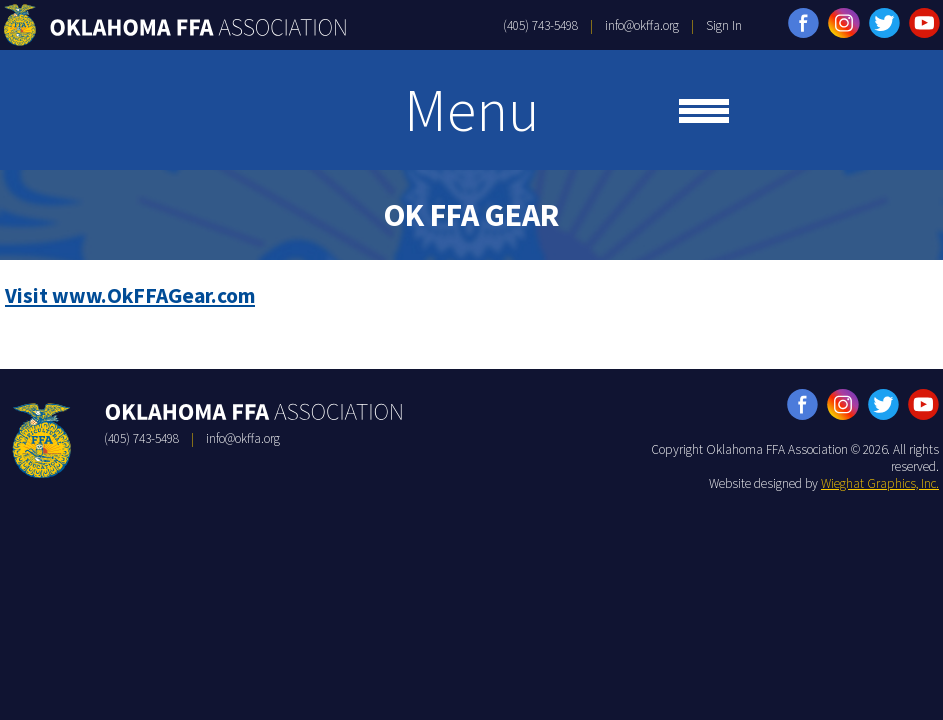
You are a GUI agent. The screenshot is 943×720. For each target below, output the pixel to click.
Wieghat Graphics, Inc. (880, 483)
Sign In (724, 25)
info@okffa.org (642, 25)
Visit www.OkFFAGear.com (130, 295)
